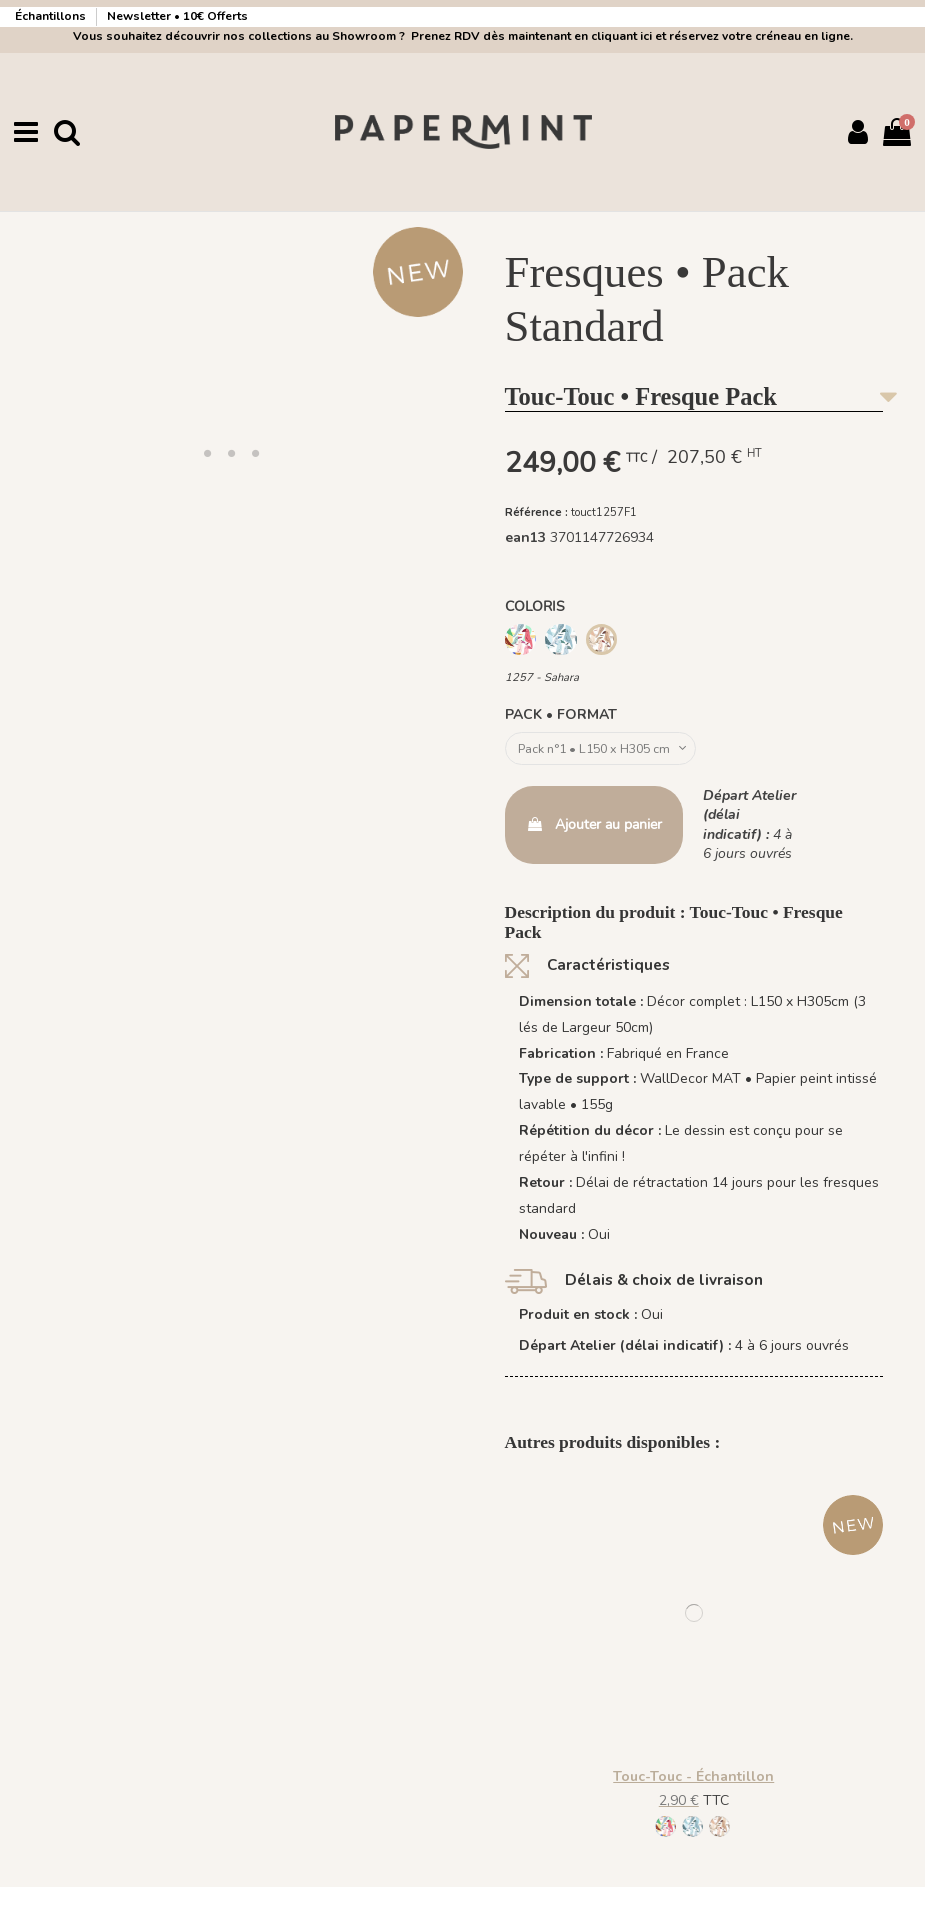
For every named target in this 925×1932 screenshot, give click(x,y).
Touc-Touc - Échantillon (693, 1780)
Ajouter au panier (594, 828)
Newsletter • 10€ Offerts (177, 16)
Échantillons (52, 16)
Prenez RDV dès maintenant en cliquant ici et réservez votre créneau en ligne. (629, 36)
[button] (207, 452)
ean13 (525, 537)
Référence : (536, 511)
